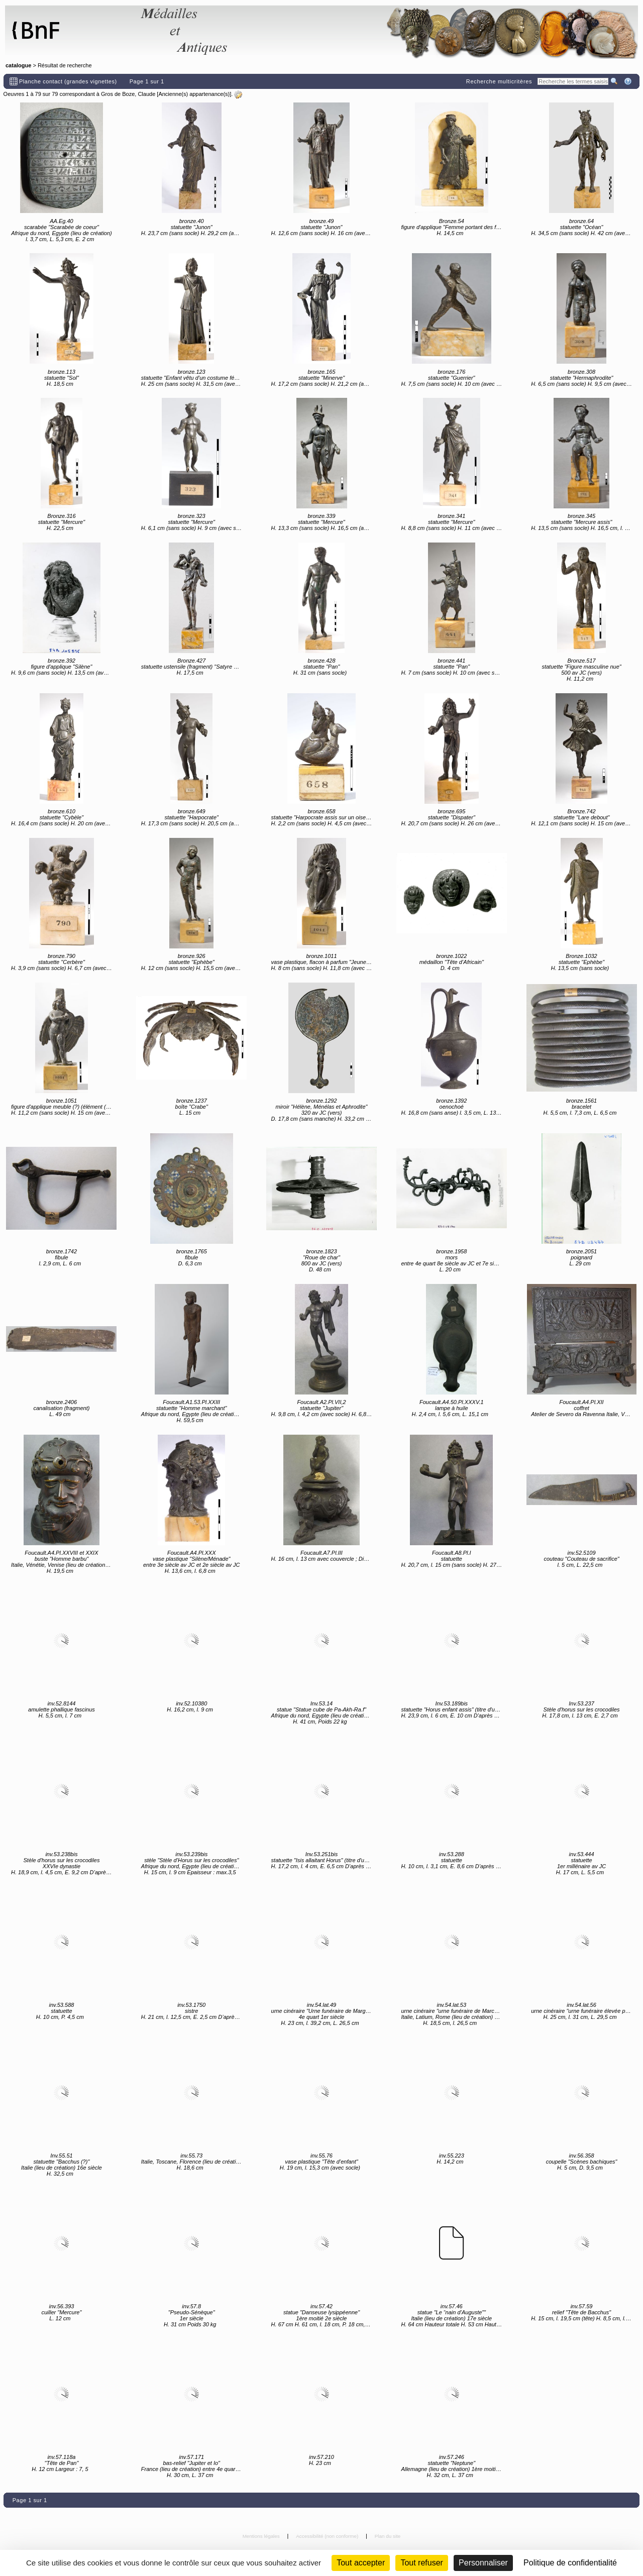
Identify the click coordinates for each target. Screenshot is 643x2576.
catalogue (18, 65)
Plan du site (388, 2536)
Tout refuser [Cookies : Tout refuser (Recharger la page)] (421, 2562)
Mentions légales (262, 2536)
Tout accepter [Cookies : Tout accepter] (361, 2562)
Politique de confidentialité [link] (570, 2562)
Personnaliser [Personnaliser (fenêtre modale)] (483, 2562)
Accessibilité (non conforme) (328, 2536)
